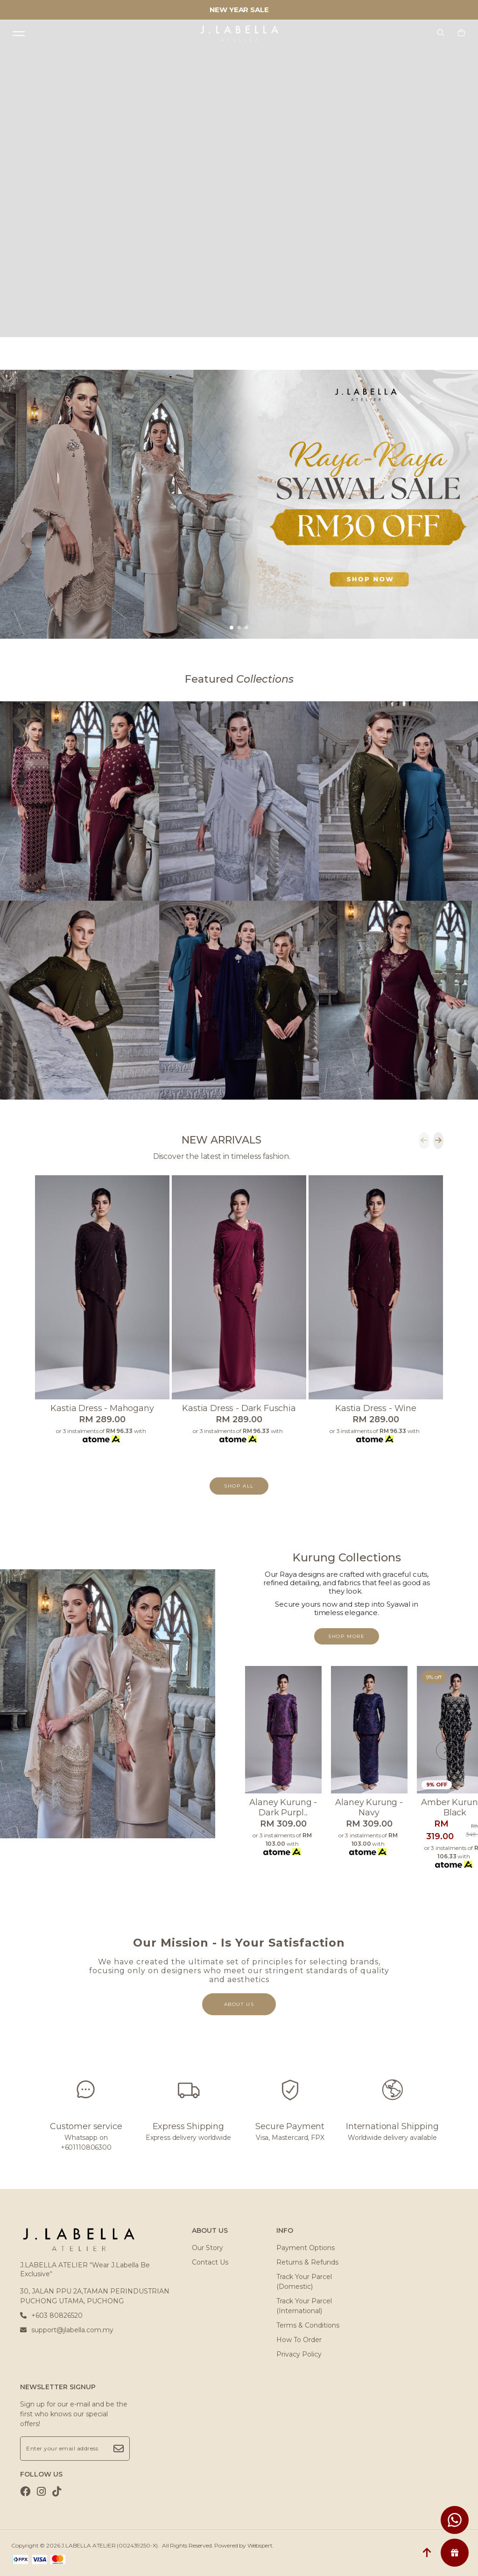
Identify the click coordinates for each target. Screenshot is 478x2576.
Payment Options (305, 2248)
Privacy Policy (299, 2354)
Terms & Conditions (307, 2325)
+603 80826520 (51, 2315)
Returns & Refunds (307, 2262)
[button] (231, 627)
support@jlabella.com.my (66, 2330)
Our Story (207, 2248)
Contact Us (210, 2262)
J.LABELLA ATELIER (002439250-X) (109, 2545)
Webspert (260, 2545)
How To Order (299, 2340)
